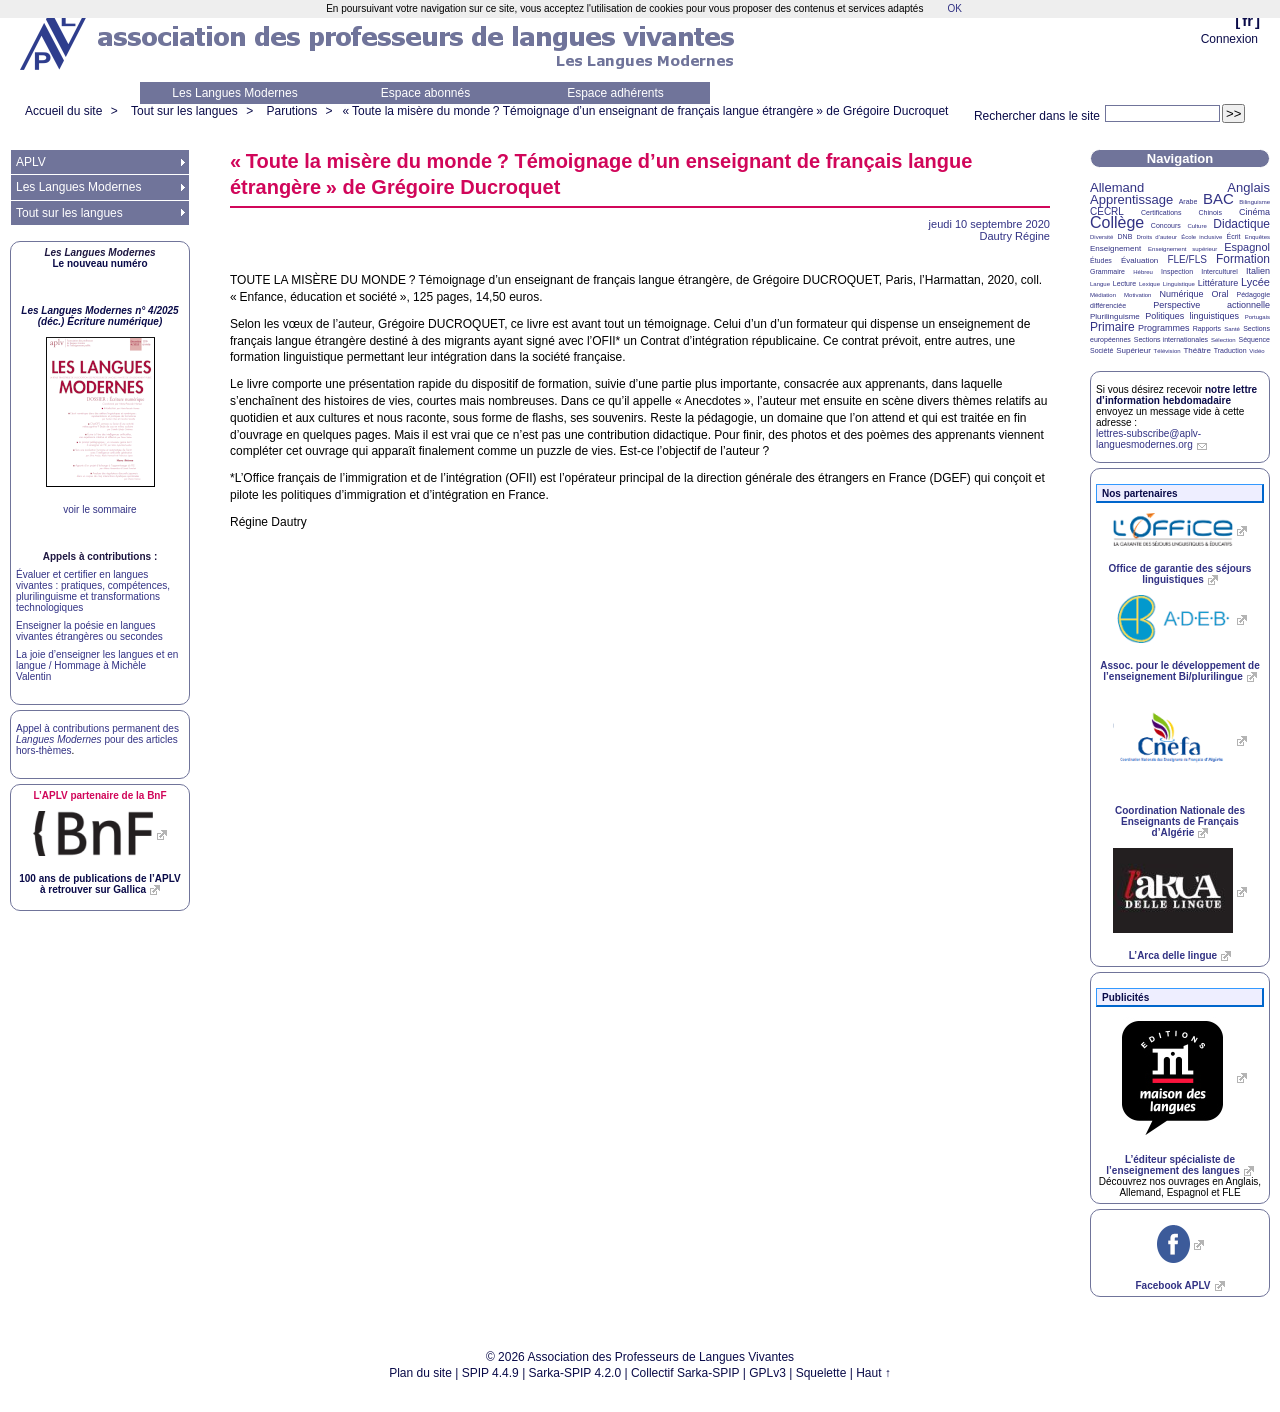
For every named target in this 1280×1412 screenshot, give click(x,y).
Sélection (1223, 340)
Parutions (291, 111)
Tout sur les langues (184, 111)
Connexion (1229, 39)
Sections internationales (1171, 339)
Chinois (1210, 212)
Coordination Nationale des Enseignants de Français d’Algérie (1180, 821)
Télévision (1167, 351)
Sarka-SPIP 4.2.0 (575, 1373)
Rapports (1207, 328)
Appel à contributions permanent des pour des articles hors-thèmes (97, 739)
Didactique (1241, 224)
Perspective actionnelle (1211, 305)
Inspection (1177, 271)
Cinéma (1254, 212)
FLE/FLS (1186, 259)
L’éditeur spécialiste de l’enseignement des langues (1172, 1165)
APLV (31, 162)
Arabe (1188, 201)
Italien (1258, 271)
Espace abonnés (425, 93)
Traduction (1230, 350)
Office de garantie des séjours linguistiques (1180, 574)
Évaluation (1139, 260)
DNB (1125, 236)
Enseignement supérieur (1182, 249)
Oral (1220, 294)
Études (1101, 260)
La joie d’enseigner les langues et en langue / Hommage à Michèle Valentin (97, 665)
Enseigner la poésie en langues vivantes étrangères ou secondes (89, 631)
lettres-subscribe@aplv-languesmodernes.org (1148, 439)
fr (1247, 20)
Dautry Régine (1014, 236)
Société (1101, 350)
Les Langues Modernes (234, 93)
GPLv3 (767, 1373)
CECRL (1107, 211)
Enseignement (1115, 248)
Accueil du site (63, 111)
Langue (1100, 284)
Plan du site (420, 1373)
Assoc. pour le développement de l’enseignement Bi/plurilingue (1179, 671)
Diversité (1101, 237)
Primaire (1112, 327)
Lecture (1124, 283)
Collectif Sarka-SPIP (685, 1373)
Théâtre (1197, 350)
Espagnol (1247, 247)
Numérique (1181, 294)
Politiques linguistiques (1192, 316)
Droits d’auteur (1157, 237)
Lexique (1149, 284)
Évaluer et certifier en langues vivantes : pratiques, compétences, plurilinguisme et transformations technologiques (93, 591)
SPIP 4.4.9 (490, 1373)
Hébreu (1143, 272)
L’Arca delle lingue (1173, 955)
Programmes (1164, 328)
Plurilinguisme (1115, 316)
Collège (1117, 222)
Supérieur (1133, 350)
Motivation (1137, 295)
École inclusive (1201, 237)
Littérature (1218, 283)
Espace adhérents (615, 93)
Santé (1232, 329)
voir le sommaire (99, 509)
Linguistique (1179, 284)
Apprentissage (1131, 199)
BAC (1218, 198)
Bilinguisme (1254, 202)
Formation (1243, 259)
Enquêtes (1257, 237)
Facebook (1172, 1285)
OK (954, 8)
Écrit (1233, 236)
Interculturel (1219, 271)
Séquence (1254, 339)
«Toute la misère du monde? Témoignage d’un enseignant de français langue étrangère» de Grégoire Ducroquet (646, 111)
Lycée (1255, 282)
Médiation (1103, 295)
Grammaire (1107, 271)
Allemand (1117, 187)
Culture (1196, 226)
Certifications (1161, 212)
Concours (1166, 225)
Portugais (1257, 317)
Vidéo (1256, 351)
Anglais (1248, 187)
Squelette (821, 1373)
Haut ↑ (873, 1373)
